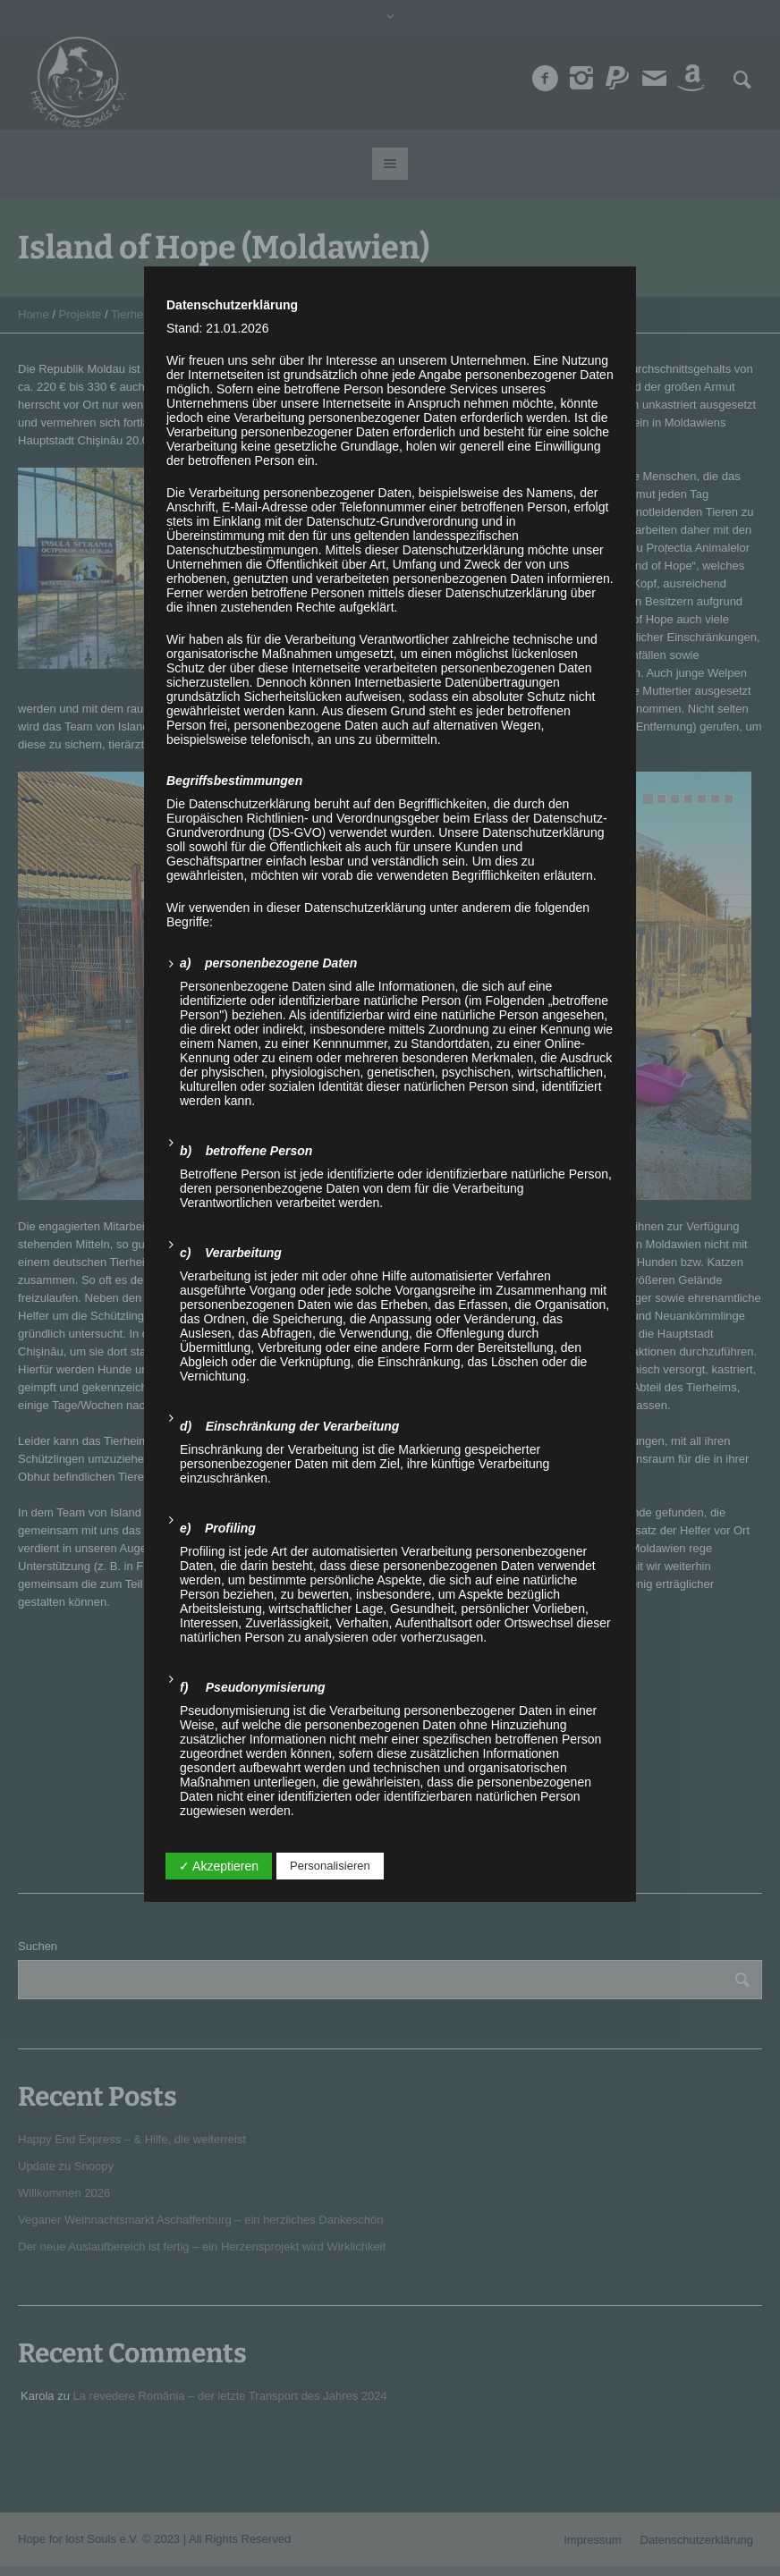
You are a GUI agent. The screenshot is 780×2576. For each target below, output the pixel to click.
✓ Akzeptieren (219, 1866)
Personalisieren (330, 1865)
